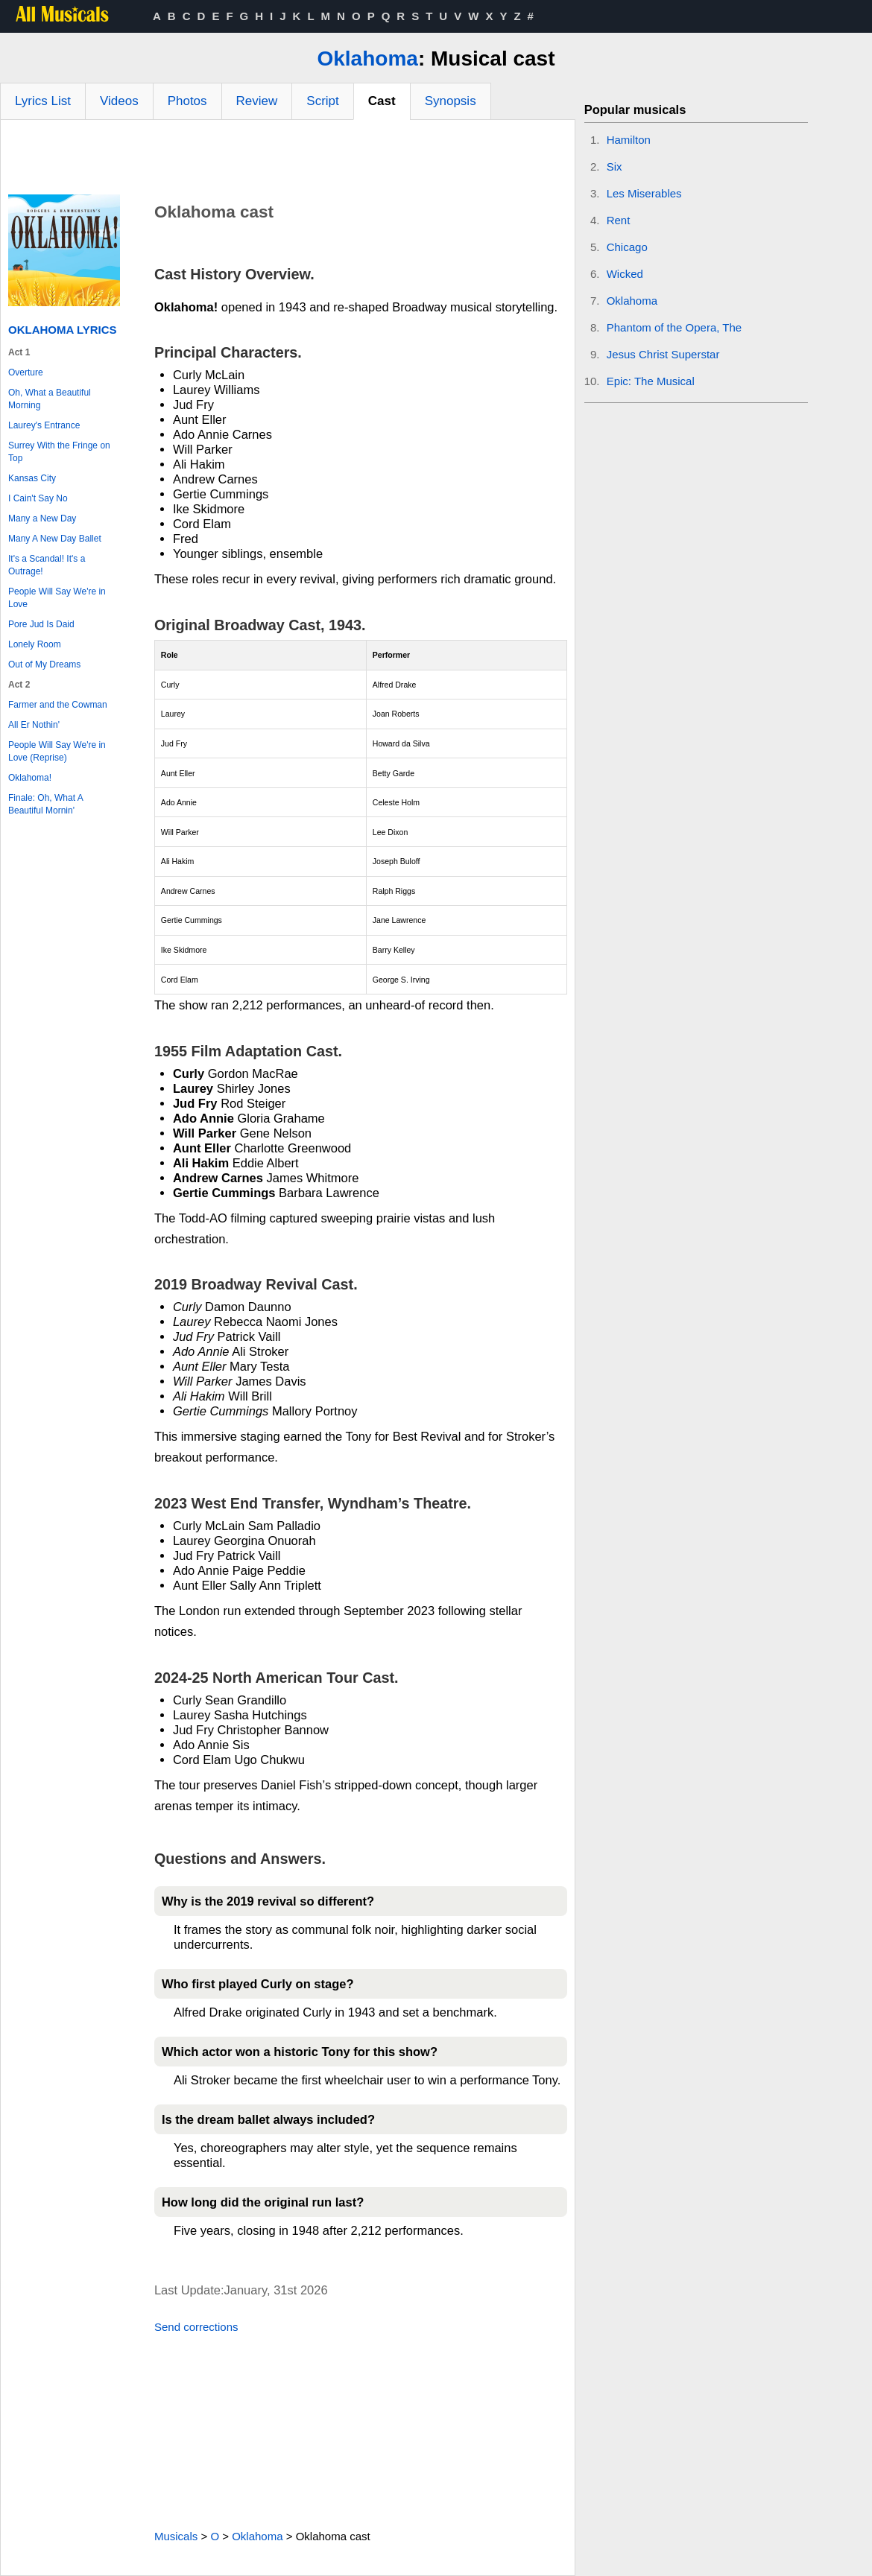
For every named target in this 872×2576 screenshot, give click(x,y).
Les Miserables (644, 193)
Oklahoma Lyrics (62, 329)
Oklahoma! (29, 778)
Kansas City (32, 478)
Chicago (627, 247)
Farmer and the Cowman (57, 704)
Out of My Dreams (44, 664)
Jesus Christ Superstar (663, 354)
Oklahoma (367, 58)
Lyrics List (43, 101)
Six (614, 166)
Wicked (625, 273)
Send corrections (196, 2326)
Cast (382, 101)
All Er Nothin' (34, 725)
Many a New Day (42, 518)
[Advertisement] (287, 160)
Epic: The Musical (651, 381)
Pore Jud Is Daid (41, 624)
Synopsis (450, 101)
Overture (25, 372)
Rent (619, 220)
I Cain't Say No (38, 498)
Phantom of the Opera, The (674, 327)
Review (257, 101)
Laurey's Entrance (44, 425)
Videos (119, 101)
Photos (187, 101)
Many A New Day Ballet (54, 538)
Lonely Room (34, 644)
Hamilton (629, 139)
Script (322, 101)
